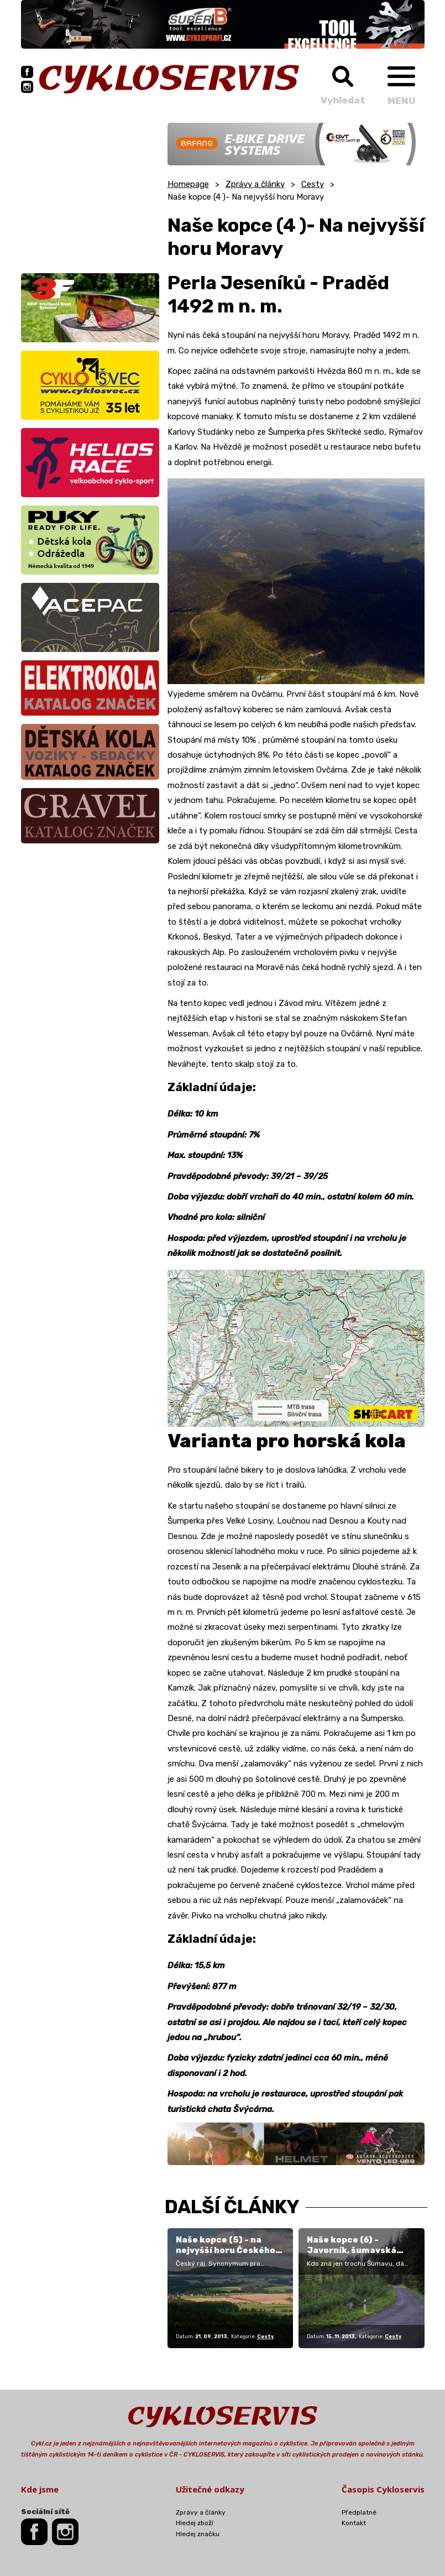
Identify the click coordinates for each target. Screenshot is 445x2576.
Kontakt (354, 2523)
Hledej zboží (194, 2523)
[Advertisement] (90, 192)
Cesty (312, 184)
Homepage (188, 184)
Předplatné (359, 2512)
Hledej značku (197, 2534)
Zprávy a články (255, 184)
